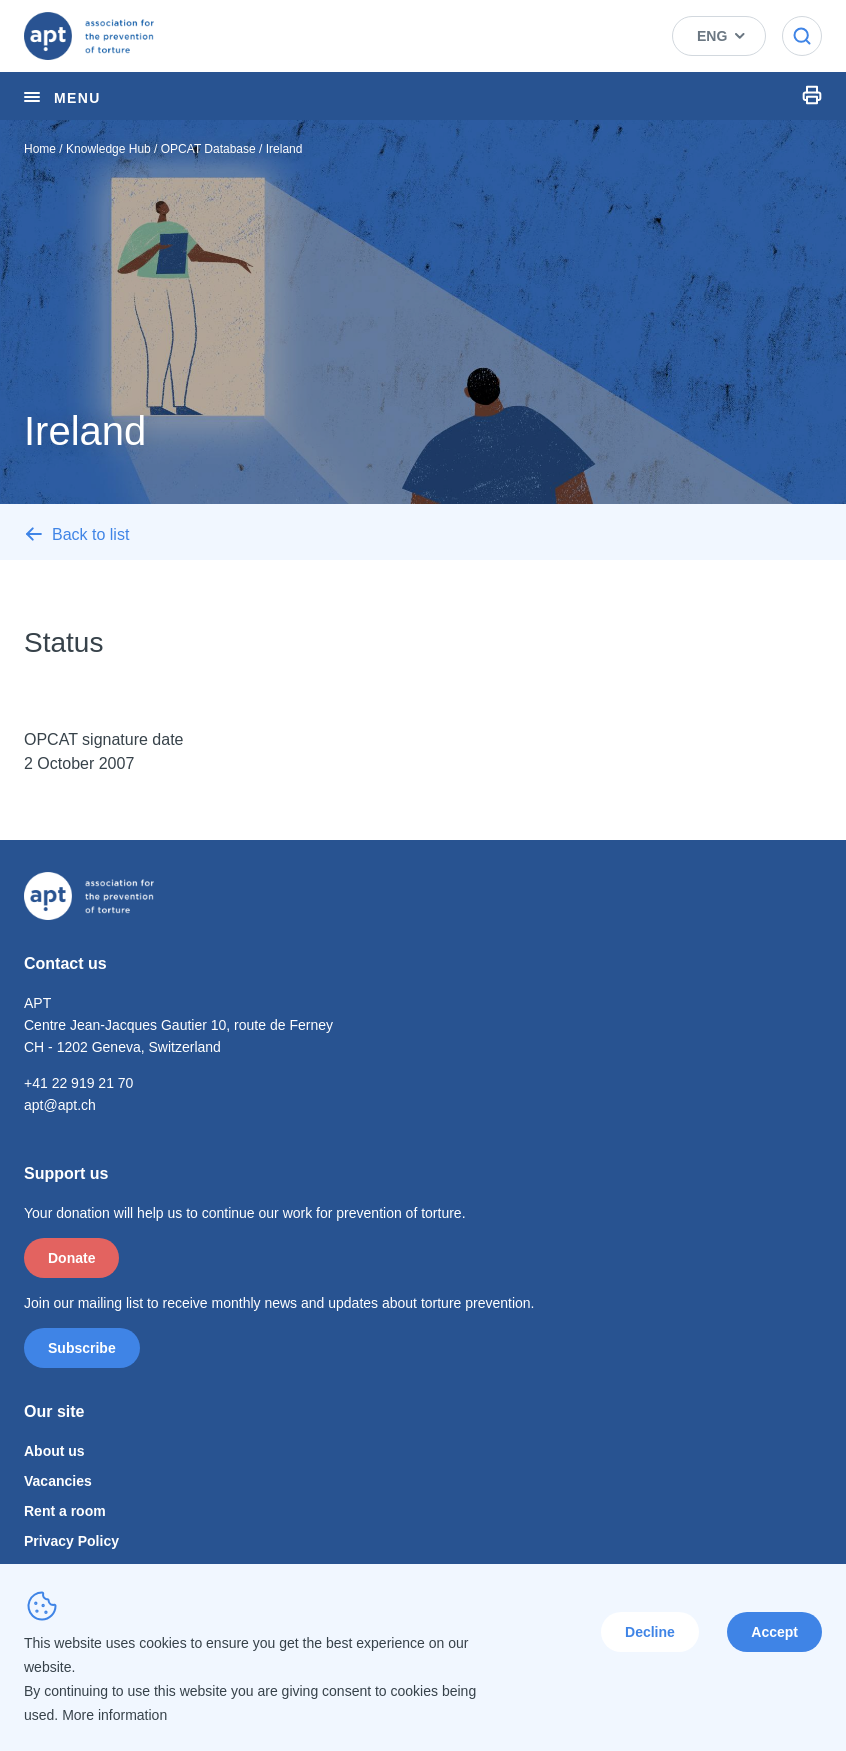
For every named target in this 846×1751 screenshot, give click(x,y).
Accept (774, 1632)
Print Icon (812, 95)
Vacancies (58, 1481)
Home (40, 149)
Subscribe (82, 1348)
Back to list (90, 534)
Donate (71, 1258)
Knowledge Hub (108, 149)
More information (114, 1715)
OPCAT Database (208, 149)
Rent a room (65, 1511)
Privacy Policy (71, 1541)
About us (54, 1451)
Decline (650, 1632)
